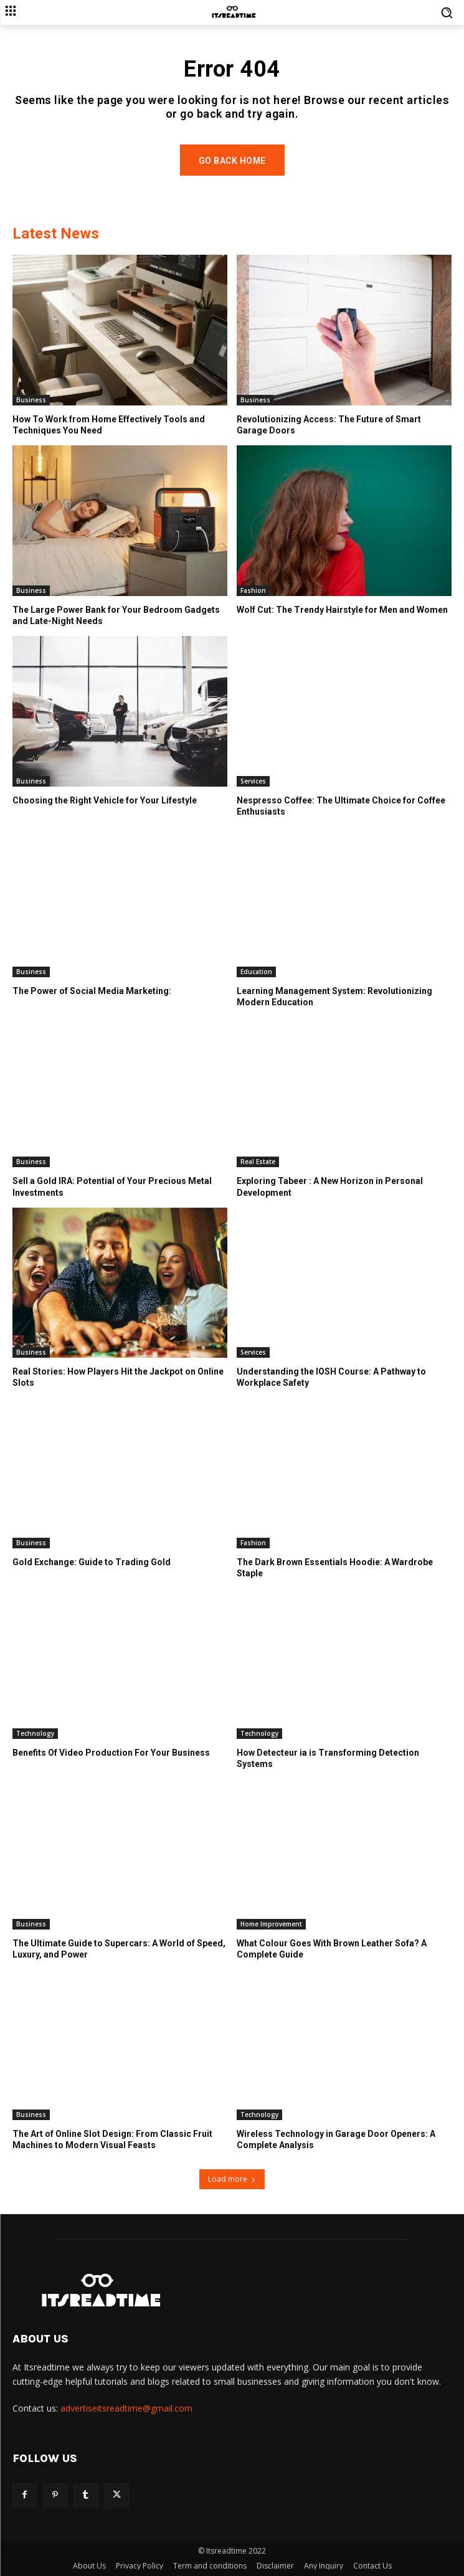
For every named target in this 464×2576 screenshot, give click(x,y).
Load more (232, 2179)
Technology (35, 1733)
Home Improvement (271, 1924)
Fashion (253, 590)
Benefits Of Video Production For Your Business (111, 1753)
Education (256, 971)
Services (253, 781)
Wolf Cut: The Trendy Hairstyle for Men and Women (342, 610)
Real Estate (257, 1161)
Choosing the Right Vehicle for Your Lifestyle (104, 800)
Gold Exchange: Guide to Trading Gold (91, 1562)
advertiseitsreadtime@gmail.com (126, 2408)
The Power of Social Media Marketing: (91, 991)
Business (31, 399)
